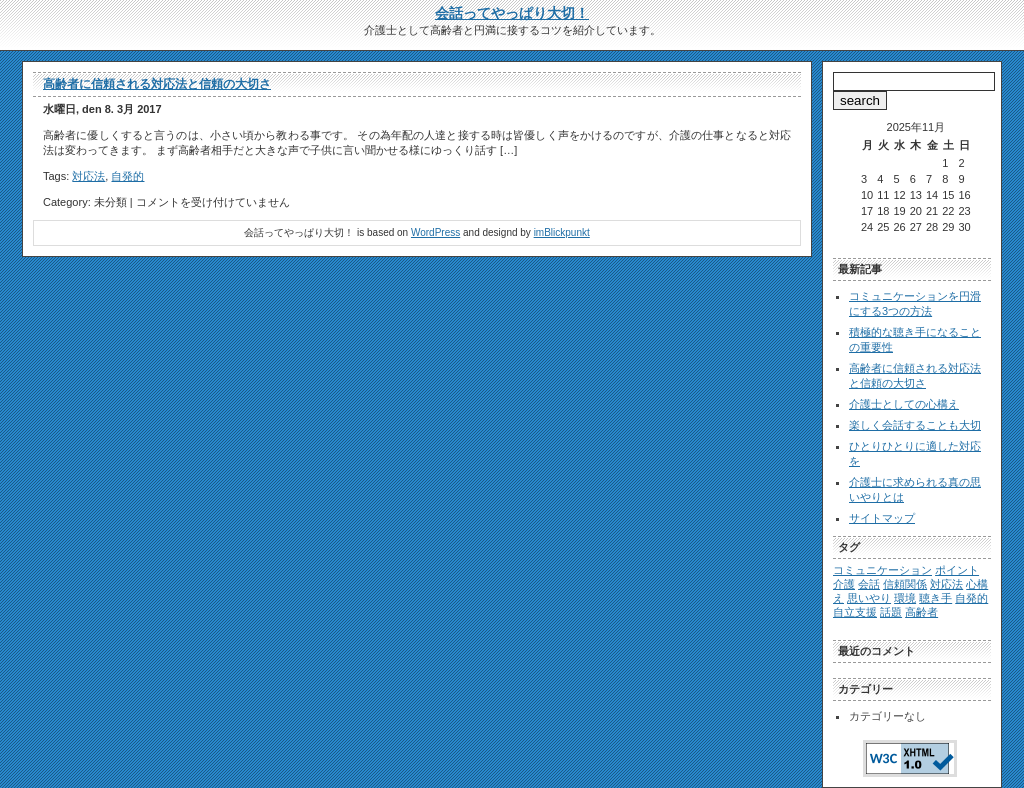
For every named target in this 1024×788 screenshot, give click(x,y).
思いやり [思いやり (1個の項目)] (869, 598)
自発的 (127, 176)
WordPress (435, 232)
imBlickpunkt (562, 232)
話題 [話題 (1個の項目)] (891, 612)
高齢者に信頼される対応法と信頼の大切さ (157, 84)
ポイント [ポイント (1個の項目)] (957, 570)
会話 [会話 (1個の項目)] (869, 584)
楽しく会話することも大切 (915, 425)
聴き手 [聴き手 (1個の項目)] (935, 598)
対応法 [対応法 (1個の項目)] (946, 584)
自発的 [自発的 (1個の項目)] (971, 598)
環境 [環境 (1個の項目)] (905, 598)
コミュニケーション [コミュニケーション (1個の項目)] (882, 570)
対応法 (88, 176)
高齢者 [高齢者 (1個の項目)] (921, 612)
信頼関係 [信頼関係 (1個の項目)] (905, 584)
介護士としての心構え (904, 404)
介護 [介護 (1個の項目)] (844, 584)
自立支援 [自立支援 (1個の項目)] (855, 612)
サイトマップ (882, 518)
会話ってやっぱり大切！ (512, 13)
